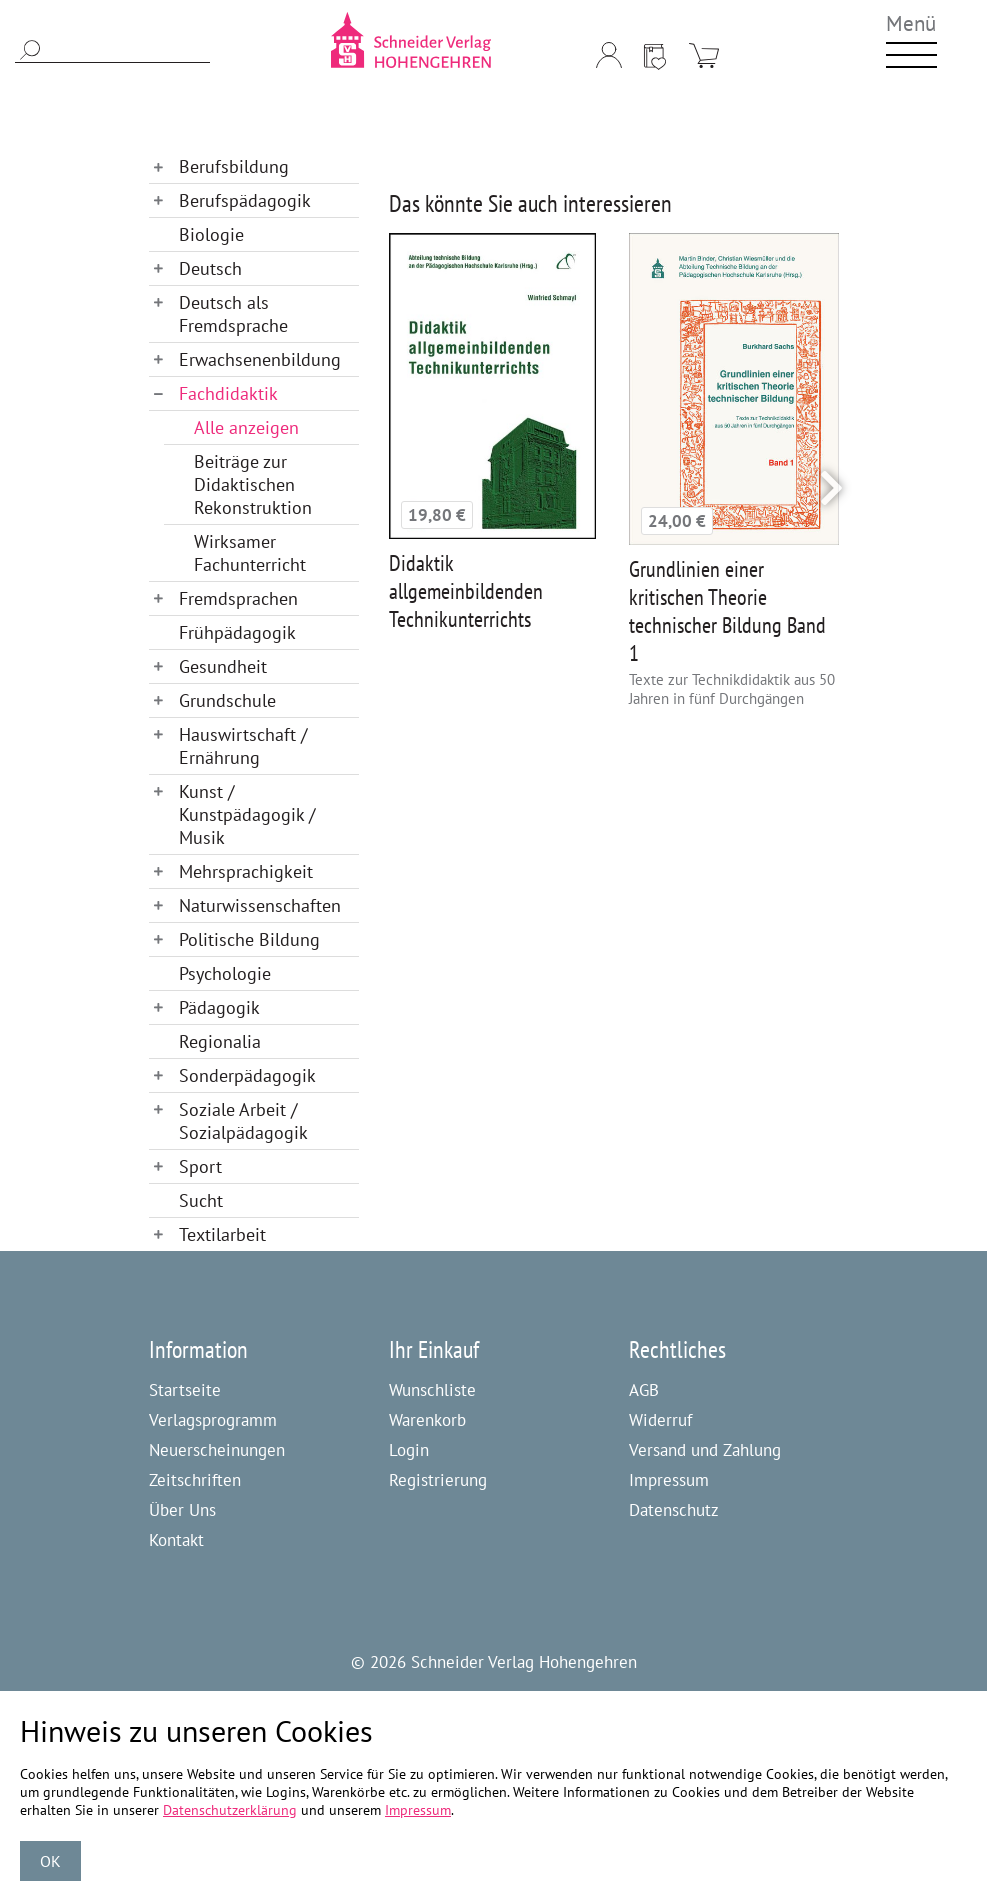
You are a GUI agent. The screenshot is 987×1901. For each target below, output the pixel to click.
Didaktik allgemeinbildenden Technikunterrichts (466, 591)
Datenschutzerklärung (230, 1810)
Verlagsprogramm (213, 1420)
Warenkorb (427, 1420)
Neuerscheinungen (217, 1450)
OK (50, 1861)
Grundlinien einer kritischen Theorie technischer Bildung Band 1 (727, 611)
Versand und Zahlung (705, 1450)
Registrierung (438, 1480)
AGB (644, 1390)
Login (409, 1450)
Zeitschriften (195, 1480)
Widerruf (660, 1420)
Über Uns (182, 1510)
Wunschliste (432, 1390)
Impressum (669, 1480)
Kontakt (176, 1540)
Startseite (185, 1390)
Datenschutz (674, 1510)
